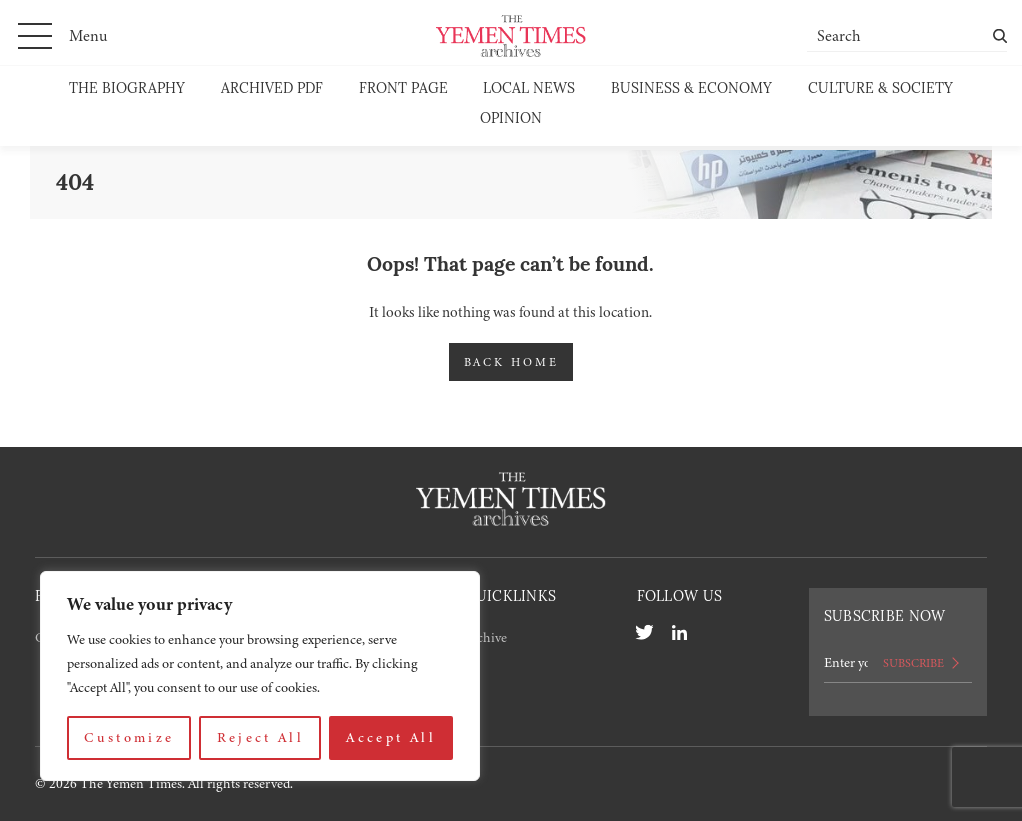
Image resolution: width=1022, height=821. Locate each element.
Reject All (261, 737)
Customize (129, 737)
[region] (260, 676)
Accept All (391, 737)
